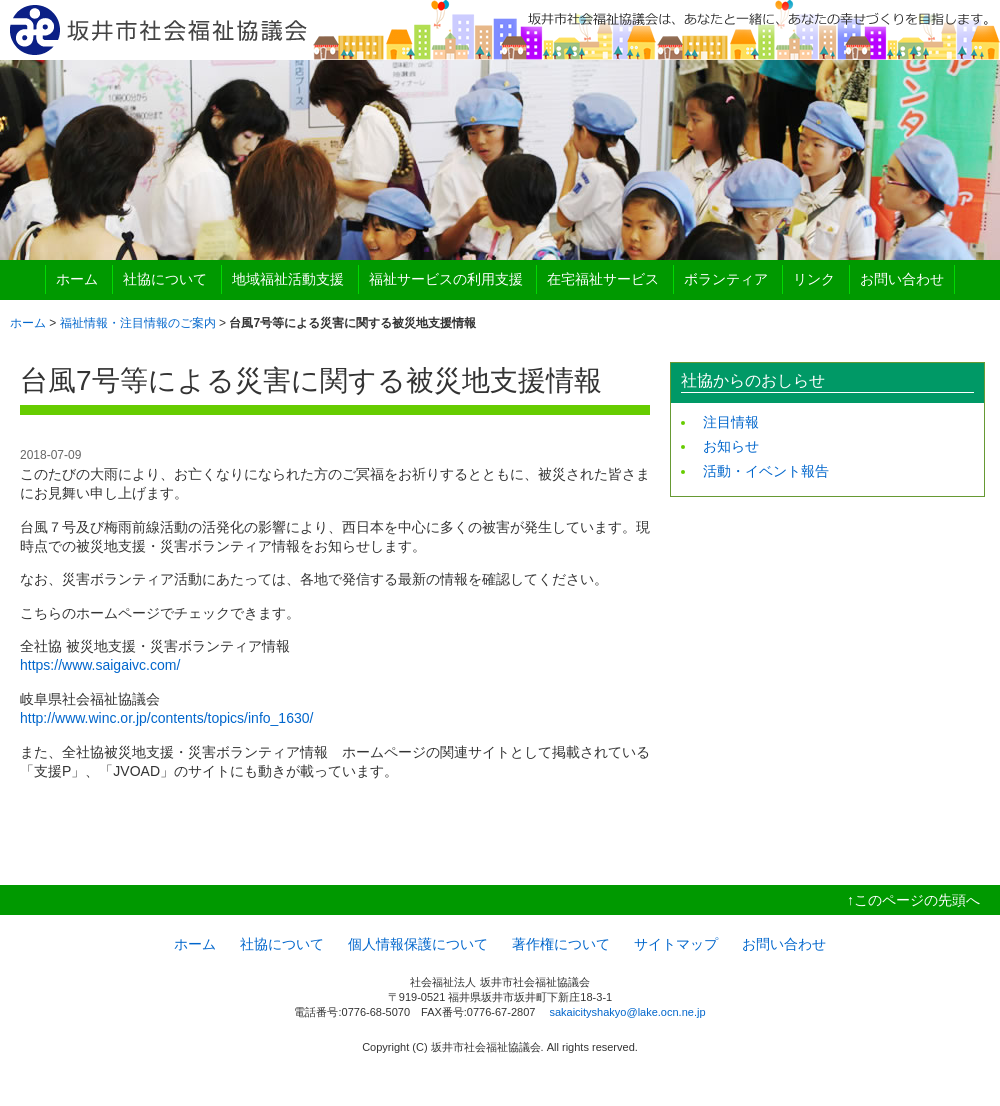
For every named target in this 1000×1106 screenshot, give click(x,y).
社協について (165, 279)
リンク (814, 279)
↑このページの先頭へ (913, 900)
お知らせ (731, 446)
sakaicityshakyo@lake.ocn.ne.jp (627, 1012)
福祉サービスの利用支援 (446, 279)
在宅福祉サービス (603, 279)
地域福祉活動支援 (288, 279)
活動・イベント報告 (766, 471)
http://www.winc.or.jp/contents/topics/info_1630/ (166, 718)
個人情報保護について (418, 944)
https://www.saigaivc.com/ (100, 665)
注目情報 (731, 422)
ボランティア (726, 279)
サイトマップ (676, 944)
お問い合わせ (902, 279)
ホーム (77, 279)
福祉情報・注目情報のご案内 (138, 323)
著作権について (561, 944)
